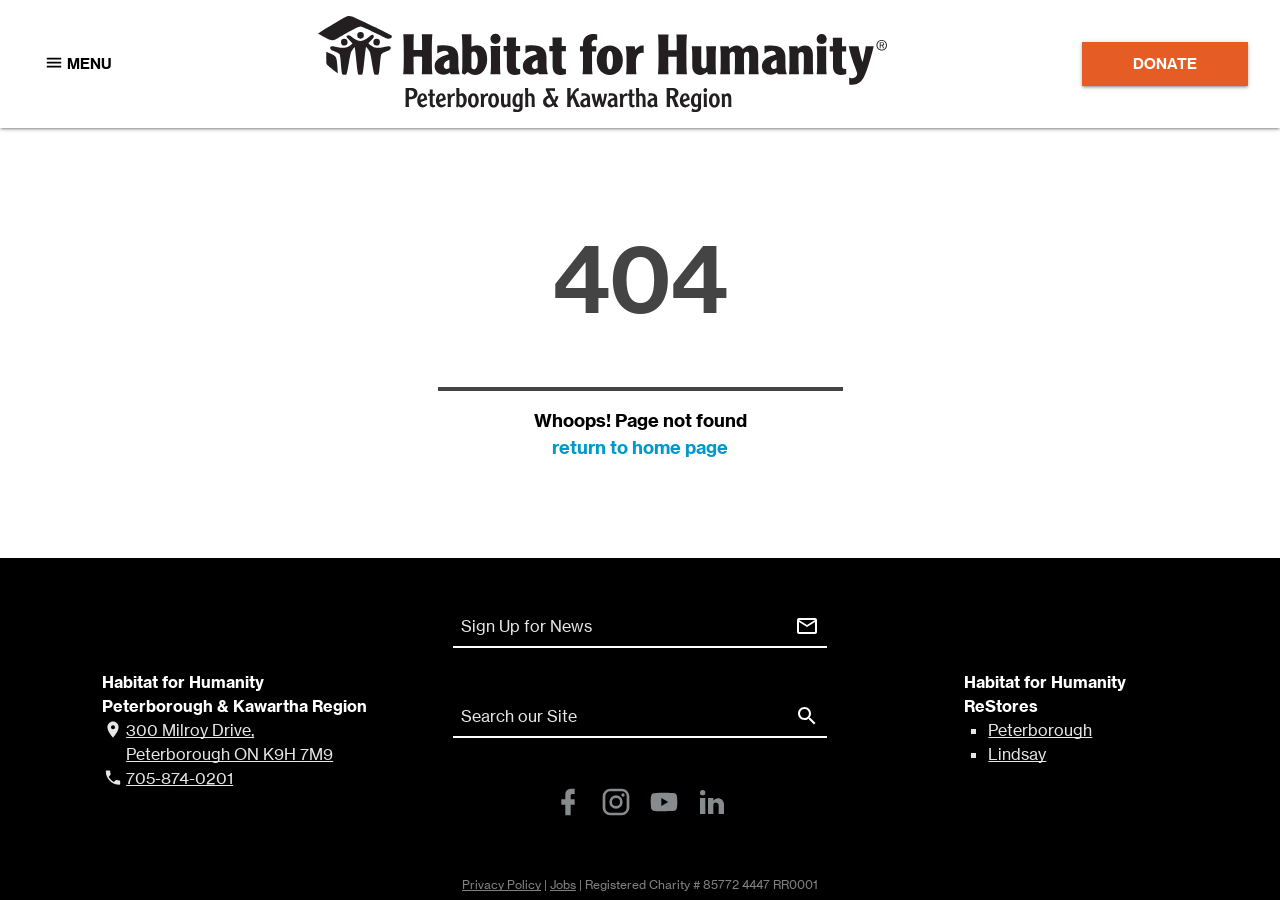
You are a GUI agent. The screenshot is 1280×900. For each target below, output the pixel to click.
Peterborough (1040, 730)
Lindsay (1017, 754)
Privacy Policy (501, 884)
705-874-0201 (179, 778)
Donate (1165, 63)
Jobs (563, 884)
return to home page (640, 447)
